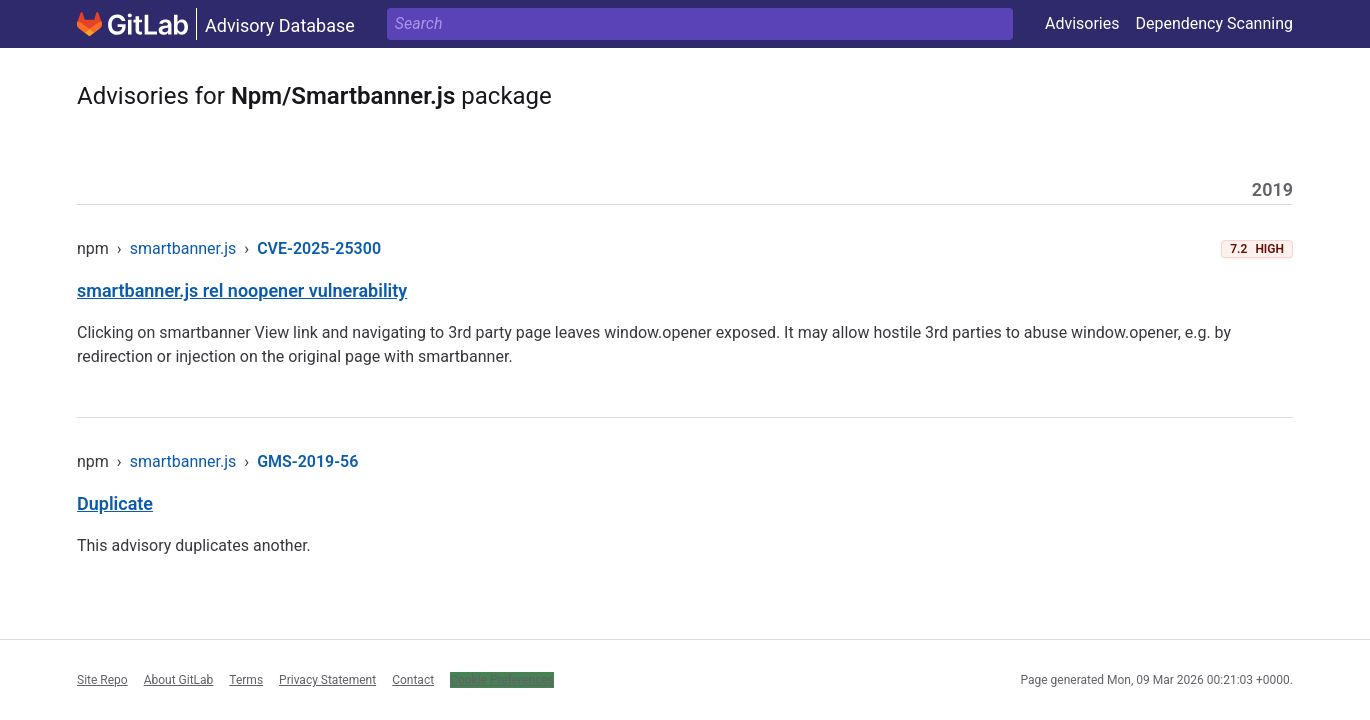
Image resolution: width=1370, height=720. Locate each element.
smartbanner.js (183, 248)
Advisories (1082, 23)
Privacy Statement (327, 680)
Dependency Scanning (1214, 23)
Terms (246, 680)
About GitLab (179, 680)
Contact (413, 680)
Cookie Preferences (502, 680)
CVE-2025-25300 (319, 248)
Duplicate (115, 503)
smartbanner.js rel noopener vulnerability (242, 290)
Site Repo (102, 680)
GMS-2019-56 (307, 461)
